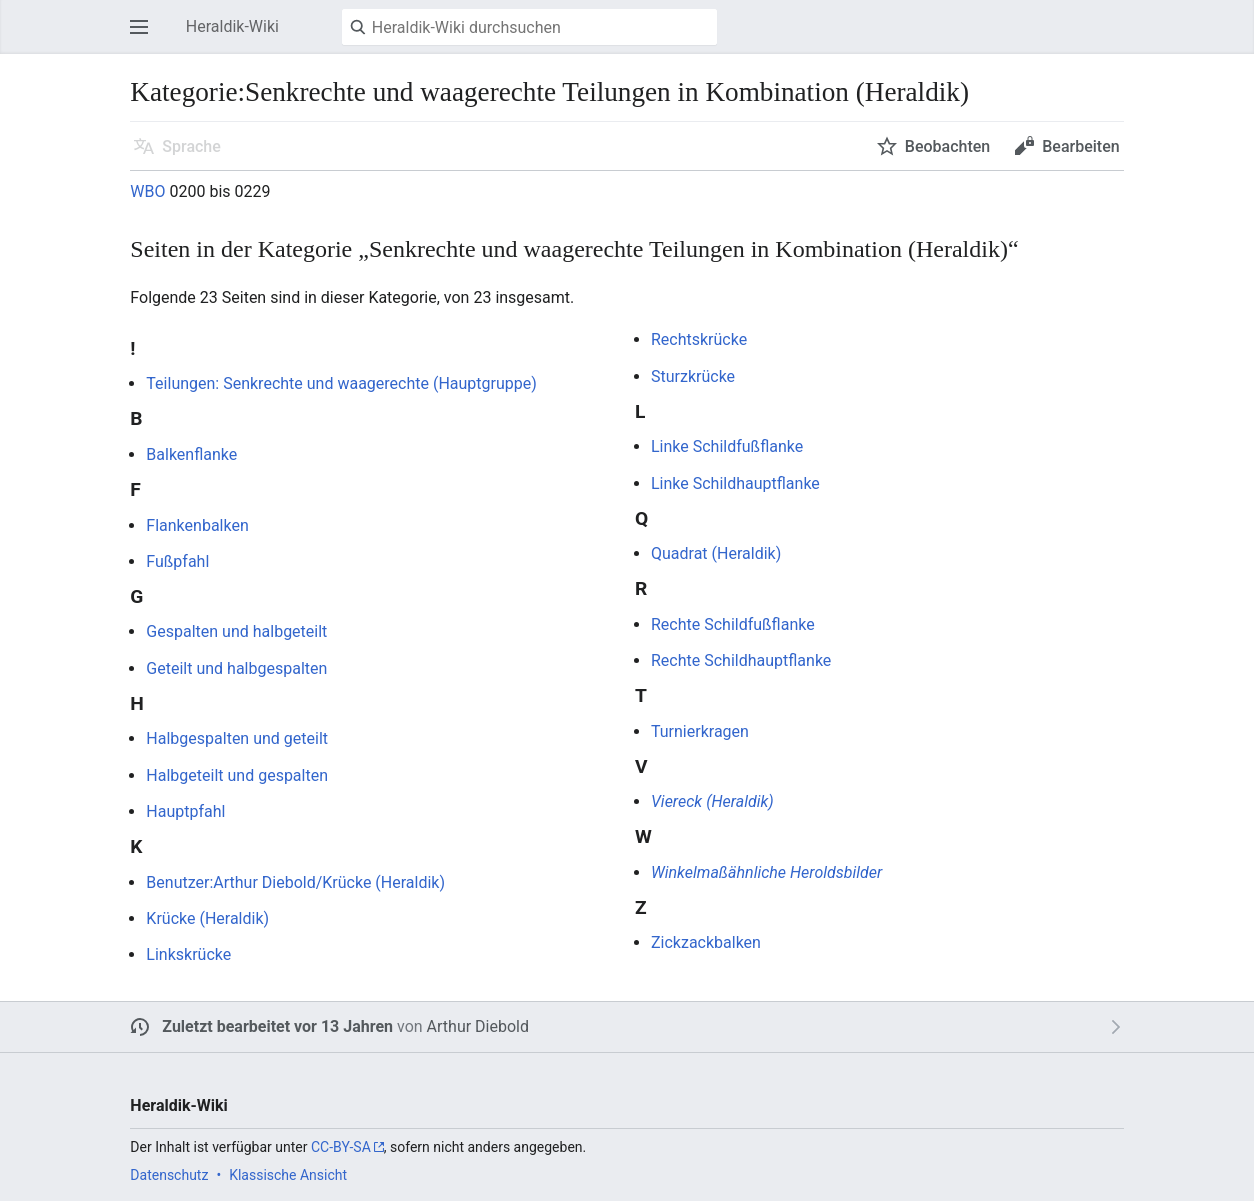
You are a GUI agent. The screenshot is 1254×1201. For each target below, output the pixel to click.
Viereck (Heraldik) (712, 801)
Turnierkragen (700, 731)
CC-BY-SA (341, 1147)
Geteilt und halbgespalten (236, 668)
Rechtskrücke (699, 339)
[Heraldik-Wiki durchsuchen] (529, 27)
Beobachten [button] (947, 146)
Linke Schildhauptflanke (735, 483)
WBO (147, 191)
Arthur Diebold (478, 1026)
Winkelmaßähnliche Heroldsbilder (766, 872)
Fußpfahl (177, 561)
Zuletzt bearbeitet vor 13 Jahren (277, 1026)
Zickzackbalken (706, 942)
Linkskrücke (188, 954)
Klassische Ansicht (288, 1175)
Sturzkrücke (693, 376)
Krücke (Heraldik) (207, 918)
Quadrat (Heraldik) (716, 553)
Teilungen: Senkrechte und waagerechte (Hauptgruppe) (341, 383)
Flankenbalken (197, 525)
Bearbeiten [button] (1080, 146)
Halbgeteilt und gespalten (237, 775)
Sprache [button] (191, 146)
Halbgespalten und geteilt (237, 738)
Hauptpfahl (185, 811)
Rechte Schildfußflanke (733, 624)
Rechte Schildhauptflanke (741, 660)
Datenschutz (169, 1175)
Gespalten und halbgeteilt (236, 631)
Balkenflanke (191, 454)
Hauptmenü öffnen (145, 36)
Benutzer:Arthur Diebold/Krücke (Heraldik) (295, 882)
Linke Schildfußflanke (727, 446)
